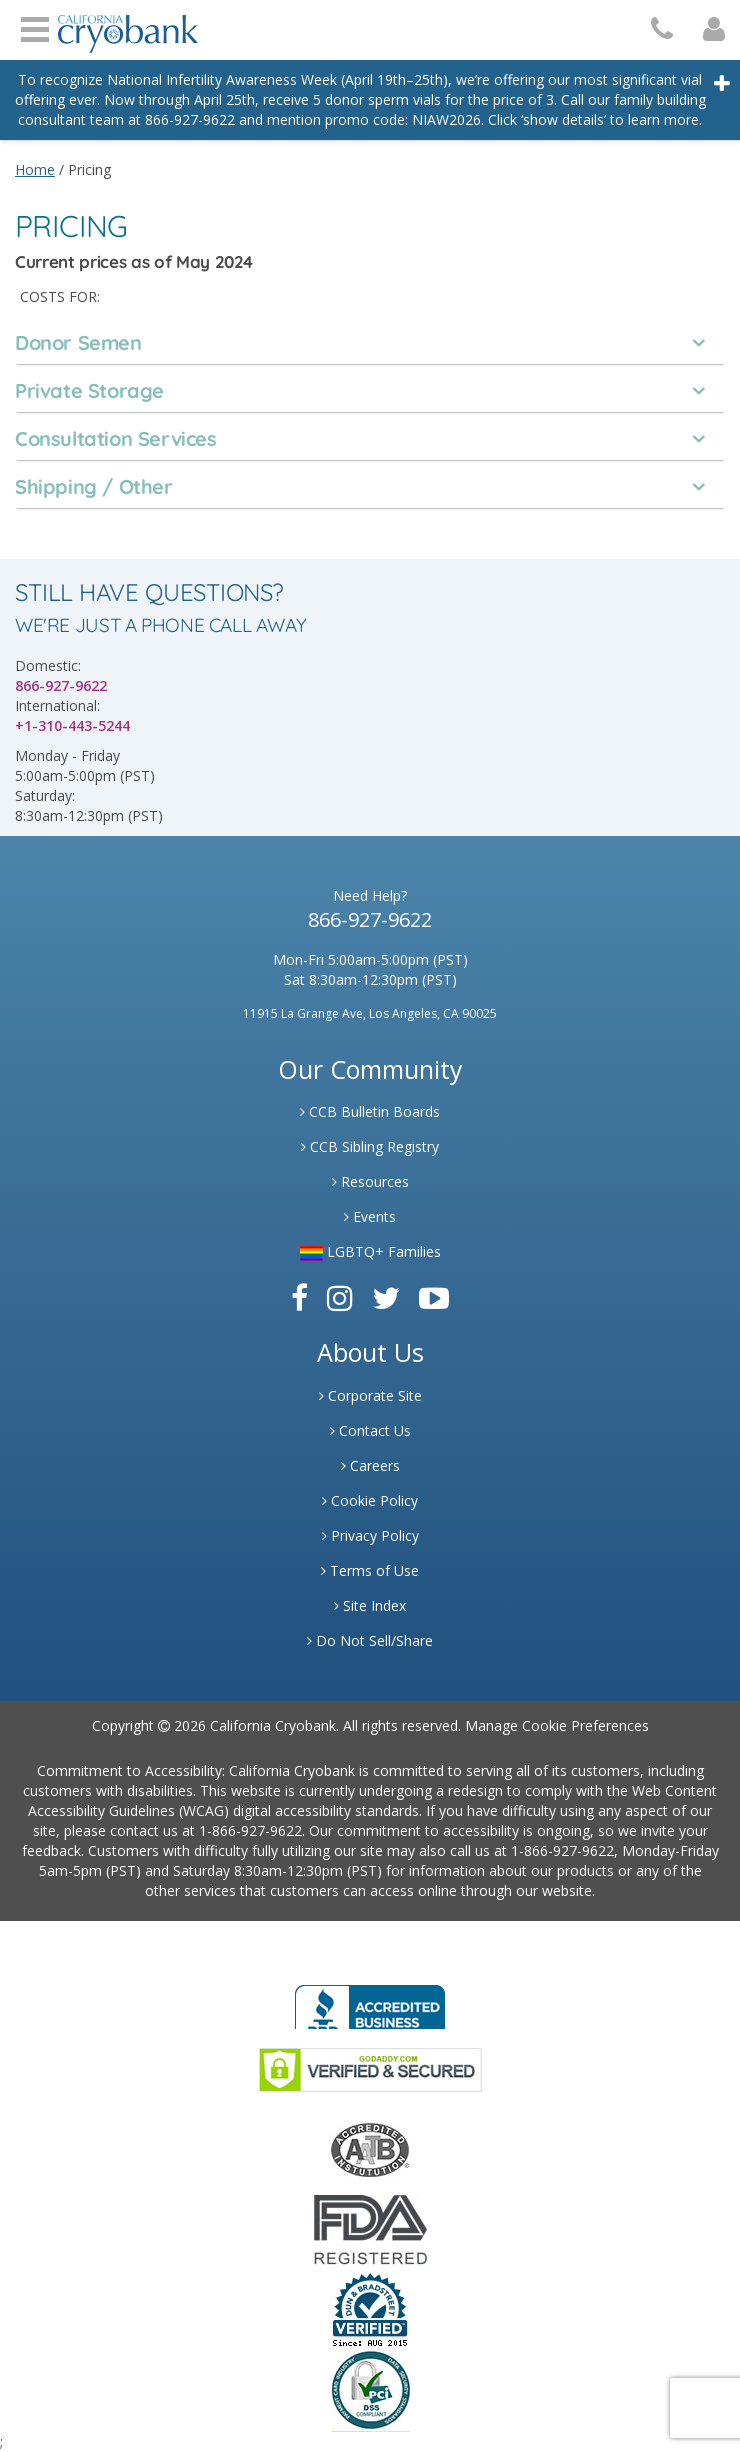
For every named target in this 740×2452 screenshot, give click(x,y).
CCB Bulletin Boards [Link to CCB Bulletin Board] (370, 1111)
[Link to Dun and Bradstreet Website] (370, 2308)
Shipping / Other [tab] (94, 487)
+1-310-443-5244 (72, 725)
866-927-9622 (61, 685)
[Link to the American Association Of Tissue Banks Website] (370, 2148)
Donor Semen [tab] (78, 343)
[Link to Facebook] (299, 1297)
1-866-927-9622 (250, 1830)
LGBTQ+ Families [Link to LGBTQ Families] (370, 1251)
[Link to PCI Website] (370, 2389)
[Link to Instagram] (340, 1297)
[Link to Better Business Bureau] (370, 2000)
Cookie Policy (370, 1500)
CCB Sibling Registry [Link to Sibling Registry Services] (370, 1146)
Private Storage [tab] (89, 391)
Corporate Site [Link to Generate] (370, 1395)
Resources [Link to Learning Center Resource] (370, 1181)
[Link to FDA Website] (370, 2228)
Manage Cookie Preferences (557, 1725)
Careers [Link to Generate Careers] (370, 1465)
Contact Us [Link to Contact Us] (370, 1430)
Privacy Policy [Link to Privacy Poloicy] (370, 1535)
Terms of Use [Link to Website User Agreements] (370, 1570)
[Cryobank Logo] (128, 26)
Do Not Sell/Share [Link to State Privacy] (370, 1640)
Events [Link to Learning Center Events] (370, 1216)
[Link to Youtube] (434, 1297)
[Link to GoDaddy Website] (370, 2068)
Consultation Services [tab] (116, 439)
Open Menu (35, 27)
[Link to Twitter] (386, 1297)
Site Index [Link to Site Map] (370, 1605)
